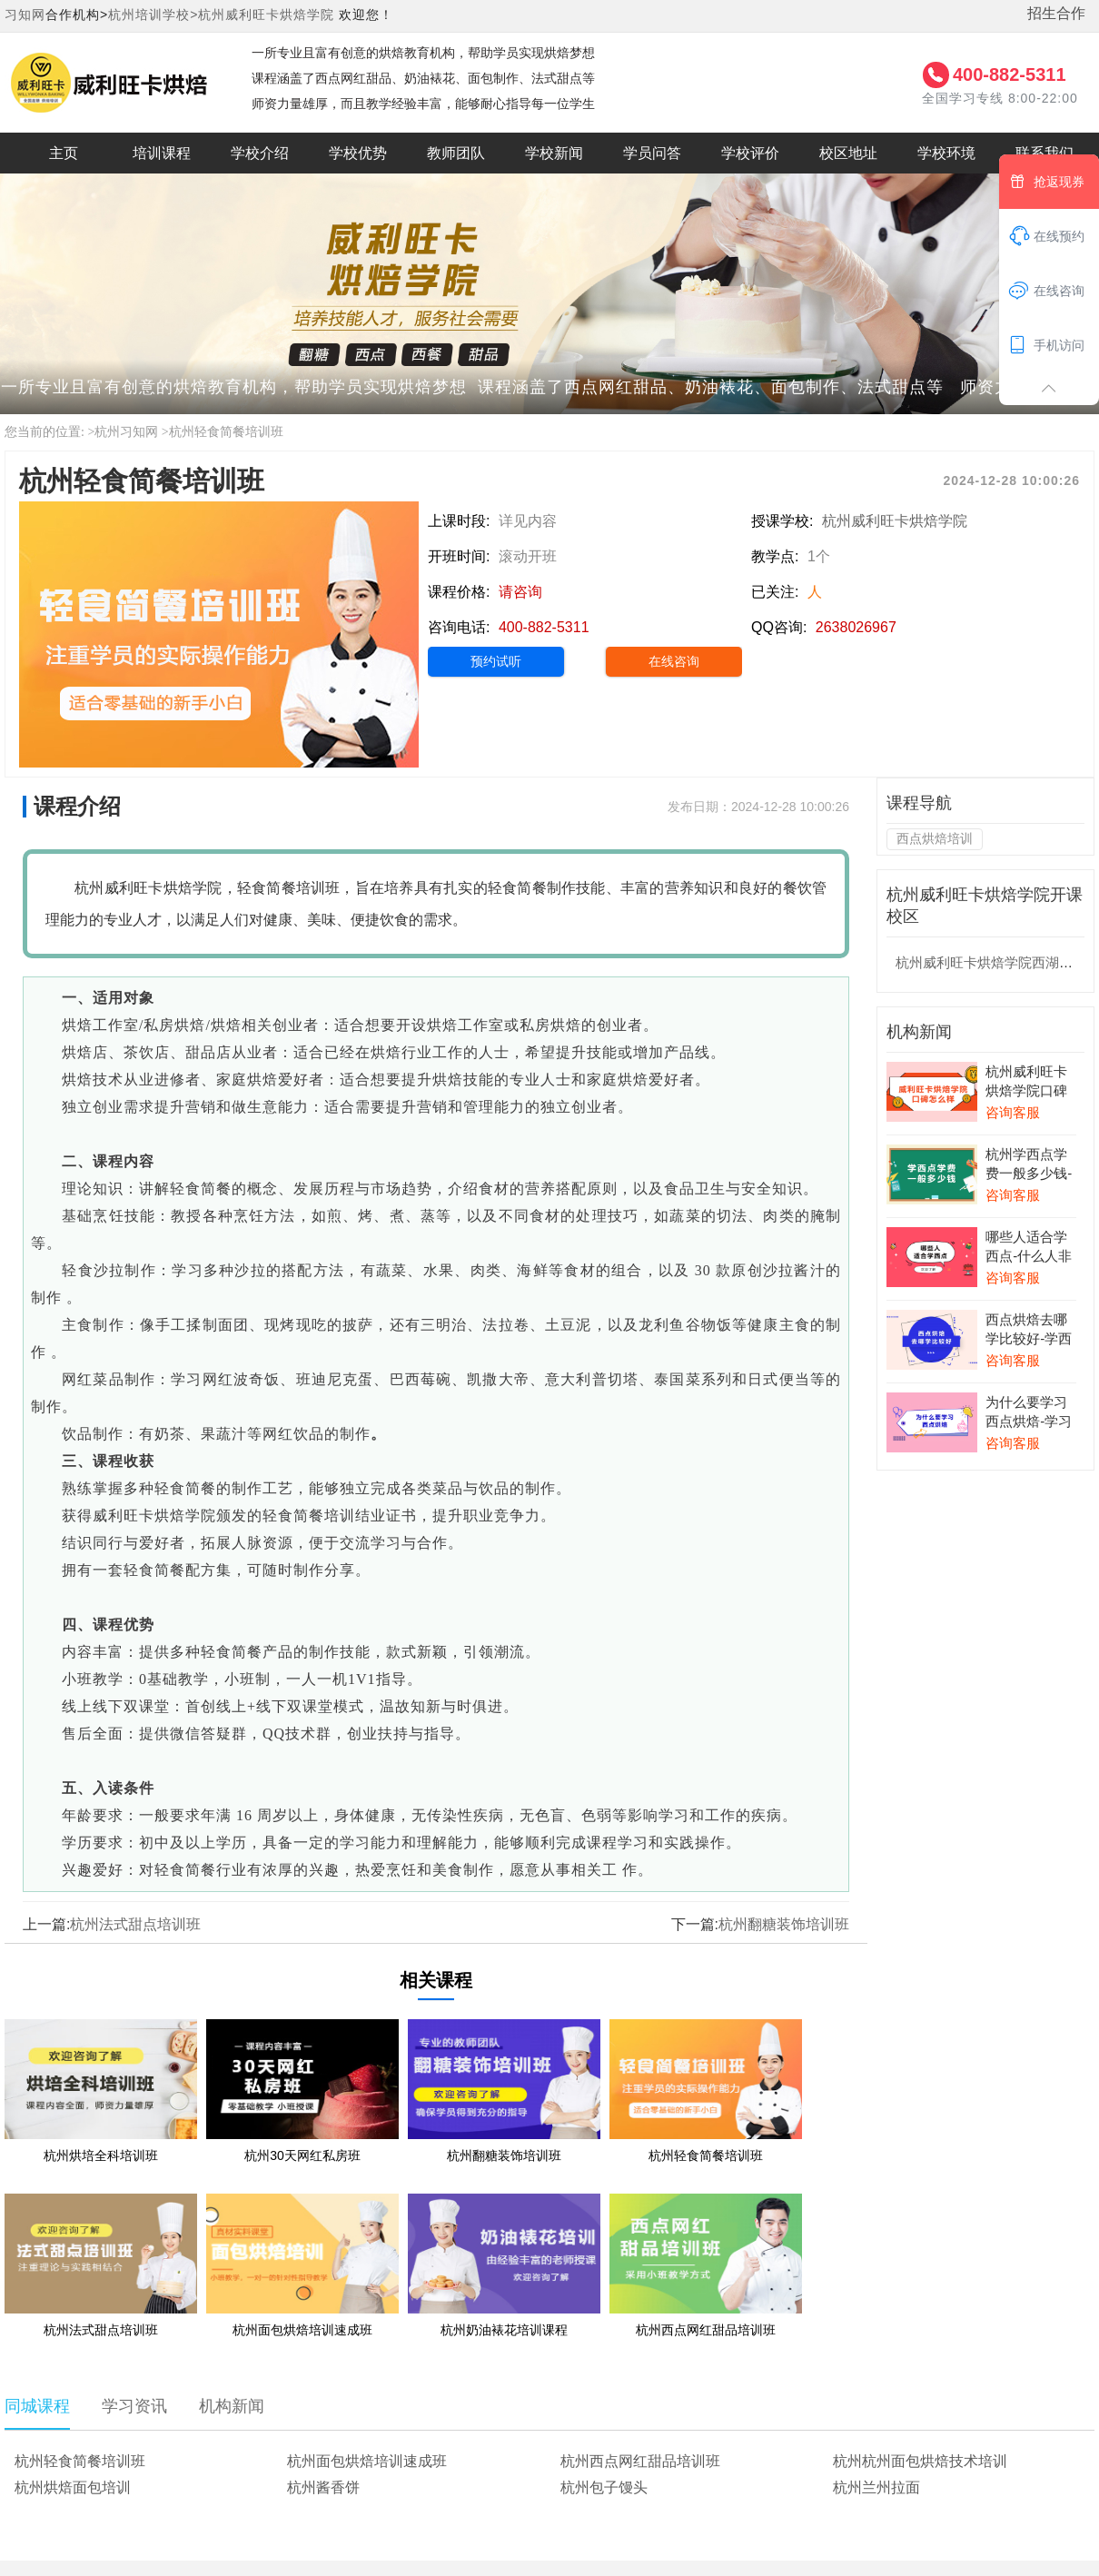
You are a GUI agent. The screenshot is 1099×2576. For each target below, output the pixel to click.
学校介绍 (260, 153)
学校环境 (946, 153)
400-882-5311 (1009, 74)
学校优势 (358, 153)
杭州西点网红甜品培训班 (640, 2461)
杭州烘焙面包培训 (73, 2487)
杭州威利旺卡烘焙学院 (266, 14)
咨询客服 (1012, 1112)
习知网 (25, 14)
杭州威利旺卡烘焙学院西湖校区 (991, 962)
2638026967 (856, 627)
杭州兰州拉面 (876, 2487)
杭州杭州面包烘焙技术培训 (920, 2461)
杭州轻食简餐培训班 (226, 432)
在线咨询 (674, 661)
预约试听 (495, 661)
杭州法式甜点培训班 (135, 1924)
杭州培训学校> (153, 14)
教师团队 (456, 153)
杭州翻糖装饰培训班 (783, 1924)
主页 (63, 153)
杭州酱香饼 (323, 2487)
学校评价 (750, 153)
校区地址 (848, 153)
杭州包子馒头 (604, 2487)
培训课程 (162, 153)
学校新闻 (554, 153)
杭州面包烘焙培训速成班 (367, 2461)
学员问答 (652, 153)
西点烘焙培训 (934, 838)
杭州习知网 (126, 432)
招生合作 (1056, 13)
